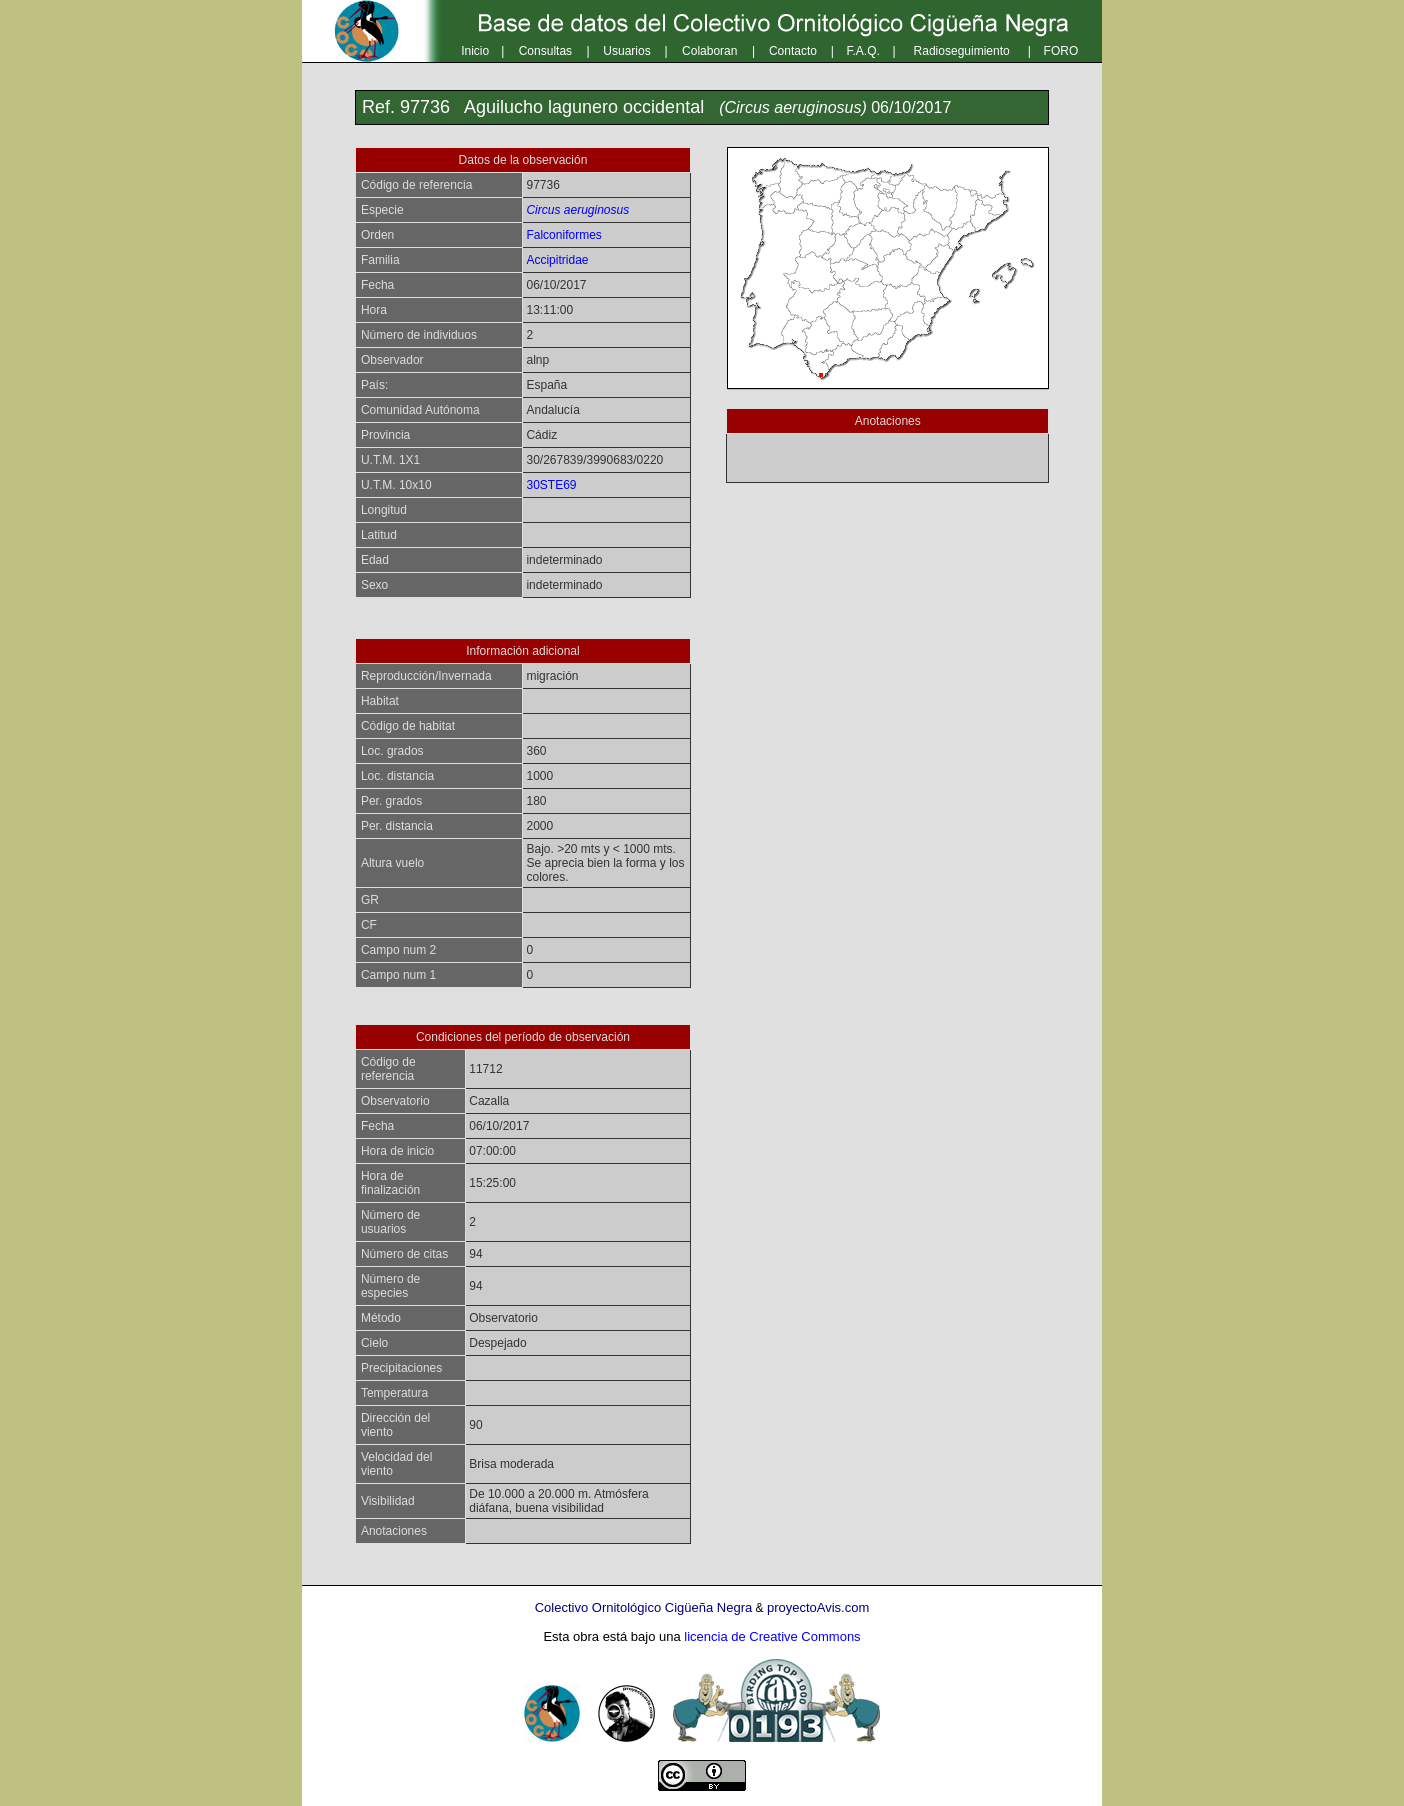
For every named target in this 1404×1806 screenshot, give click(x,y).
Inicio (475, 51)
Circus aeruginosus (577, 210)
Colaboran (709, 51)
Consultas (545, 51)
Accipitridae (557, 260)
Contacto (793, 51)
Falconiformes (563, 235)
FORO (1061, 51)
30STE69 (551, 485)
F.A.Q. (863, 51)
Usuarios (626, 51)
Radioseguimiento (962, 51)
